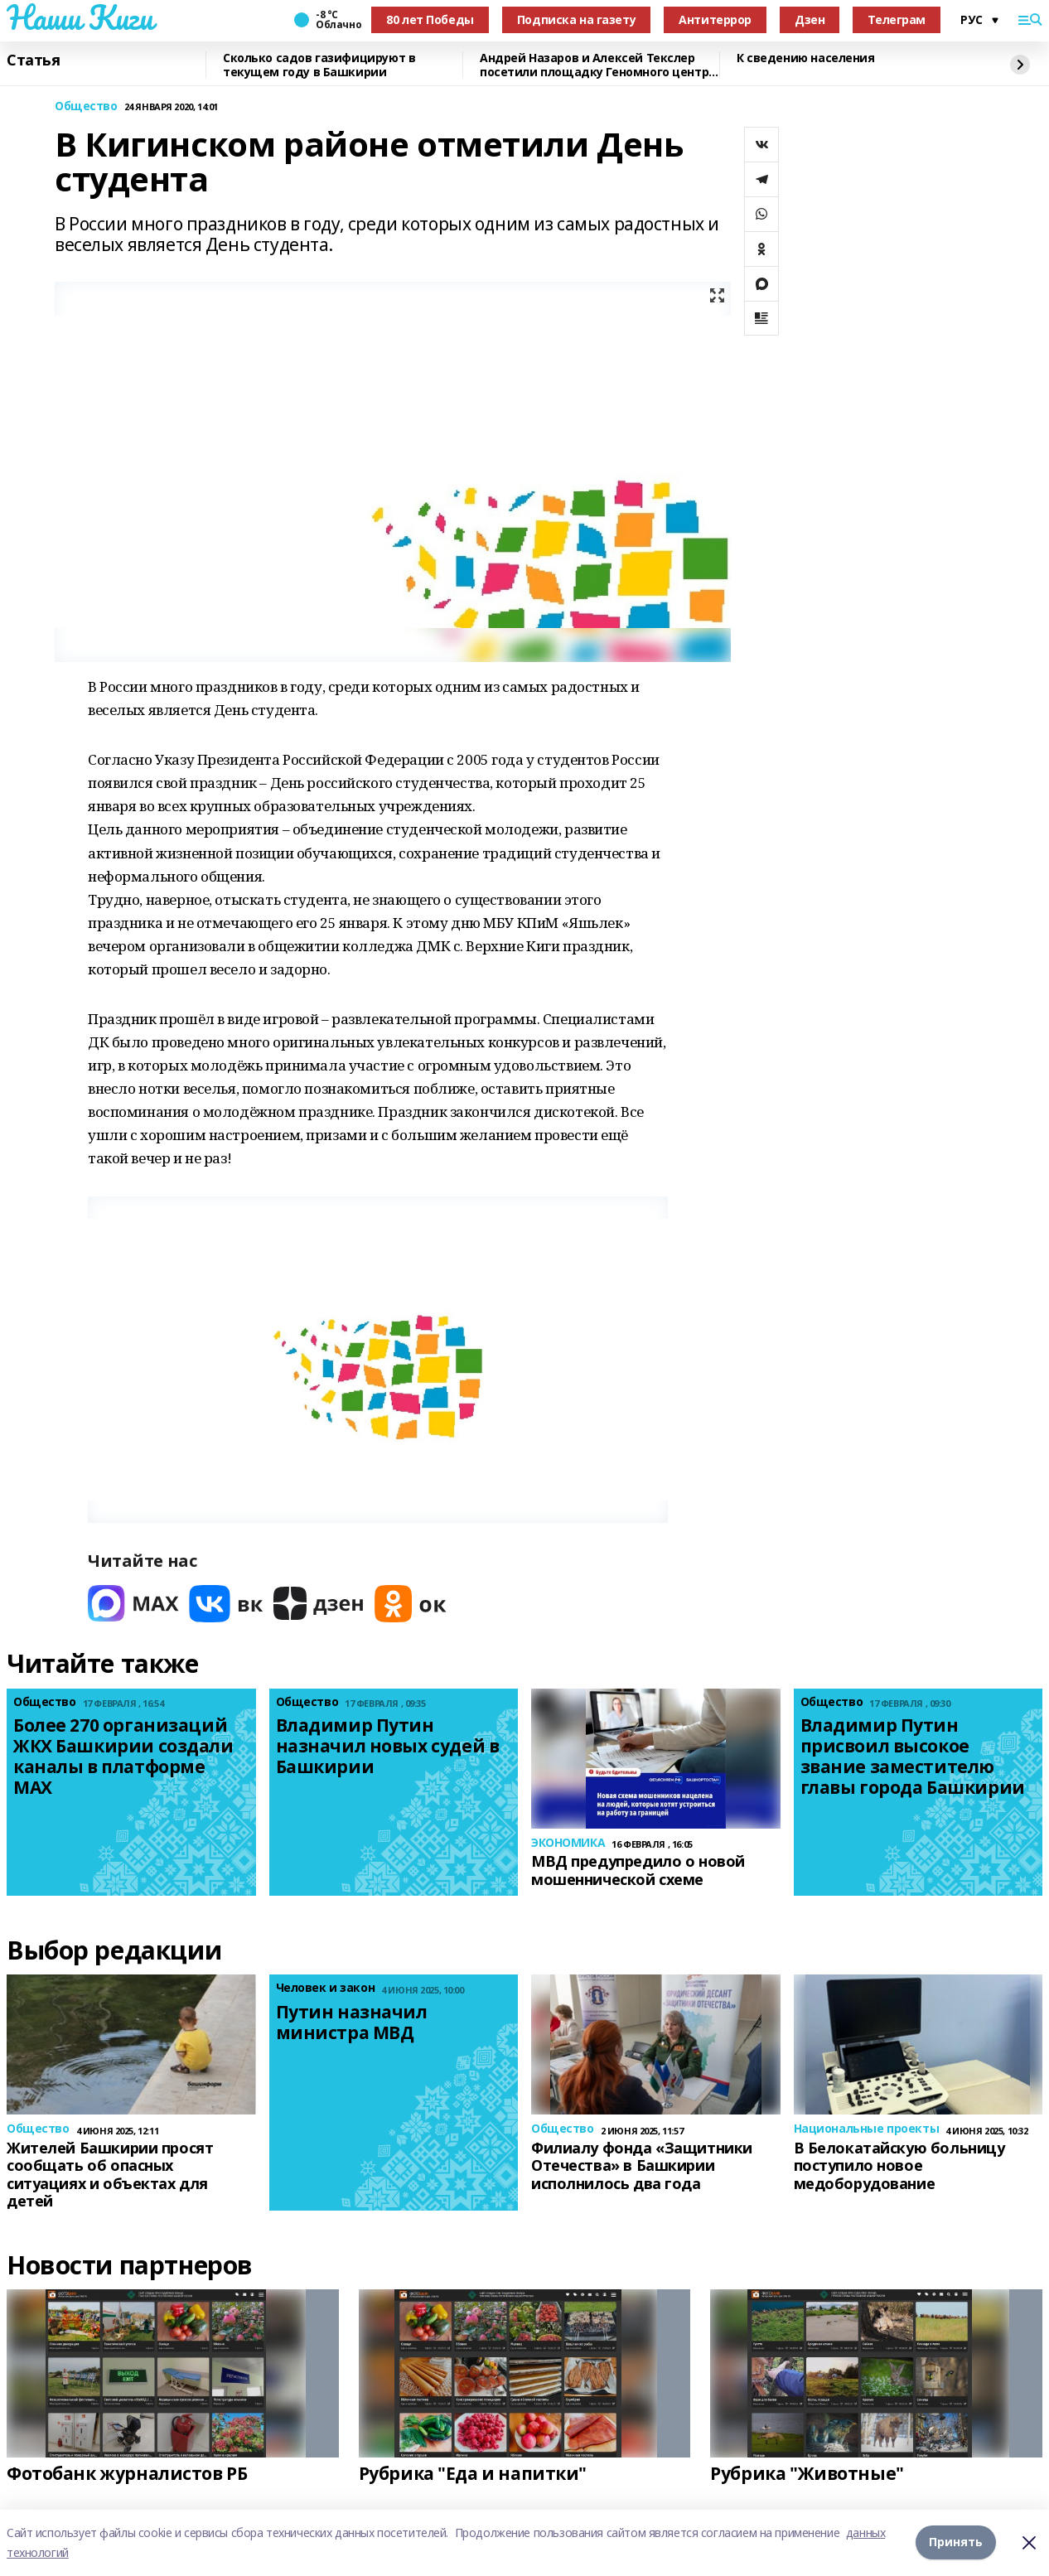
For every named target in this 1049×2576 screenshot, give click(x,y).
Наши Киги (79, 17)
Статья (33, 60)
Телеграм (897, 19)
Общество (86, 106)
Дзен (809, 19)
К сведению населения (806, 58)
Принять (956, 2542)
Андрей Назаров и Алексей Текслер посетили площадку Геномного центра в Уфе (598, 65)
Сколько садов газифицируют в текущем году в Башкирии (319, 65)
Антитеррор (715, 19)
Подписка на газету (576, 19)
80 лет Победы (430, 19)
